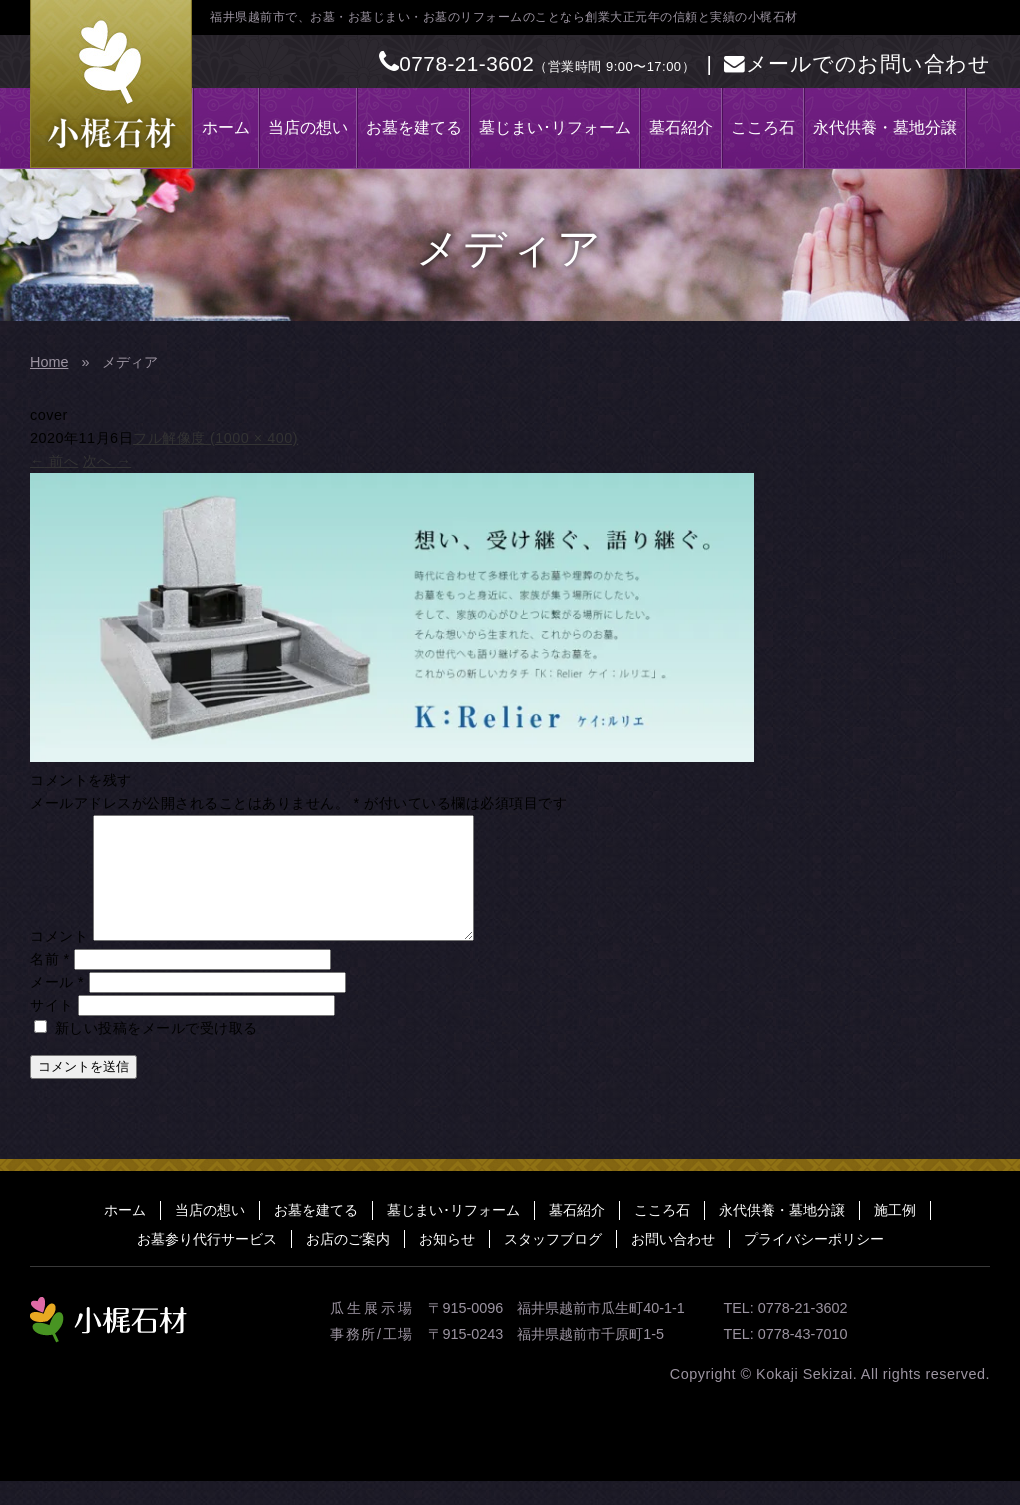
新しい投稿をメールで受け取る (156, 1052)
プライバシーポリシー (814, 1263)
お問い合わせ (673, 1263)
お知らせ (447, 1263)
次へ (107, 461)
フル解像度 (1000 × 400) (215, 438)
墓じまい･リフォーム (555, 127)
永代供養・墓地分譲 (885, 127)
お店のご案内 (348, 1263)
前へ (54, 461)
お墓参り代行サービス (207, 1263)
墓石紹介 (681, 127)
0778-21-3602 (457, 63)
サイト (52, 1029)
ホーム (226, 127)
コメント (59, 960)
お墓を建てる (414, 127)
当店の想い (308, 127)
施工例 (895, 1234)
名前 (50, 983)
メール (57, 1006)
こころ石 (763, 127)
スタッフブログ (553, 1263)
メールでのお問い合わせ (857, 63)
